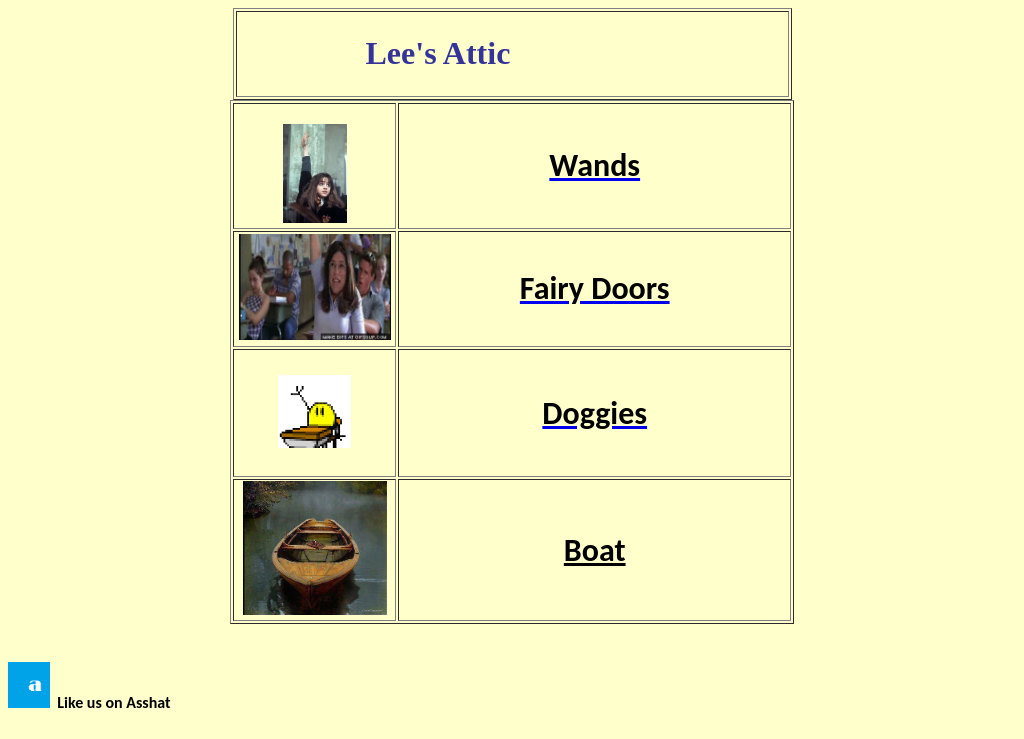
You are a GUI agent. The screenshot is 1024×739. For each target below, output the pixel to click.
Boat (595, 550)
